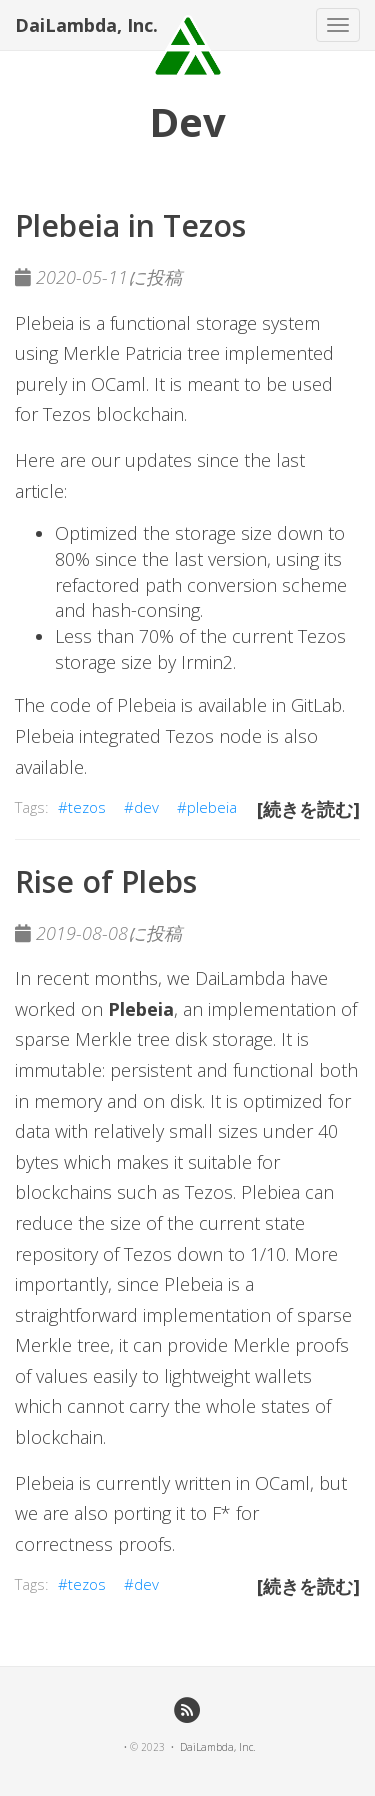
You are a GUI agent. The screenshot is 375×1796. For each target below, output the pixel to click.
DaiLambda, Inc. (86, 25)
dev (146, 807)
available (49, 767)
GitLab (316, 705)
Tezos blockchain (113, 414)
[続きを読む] (308, 809)
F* (221, 1513)
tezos (87, 807)
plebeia (212, 807)
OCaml (118, 384)
